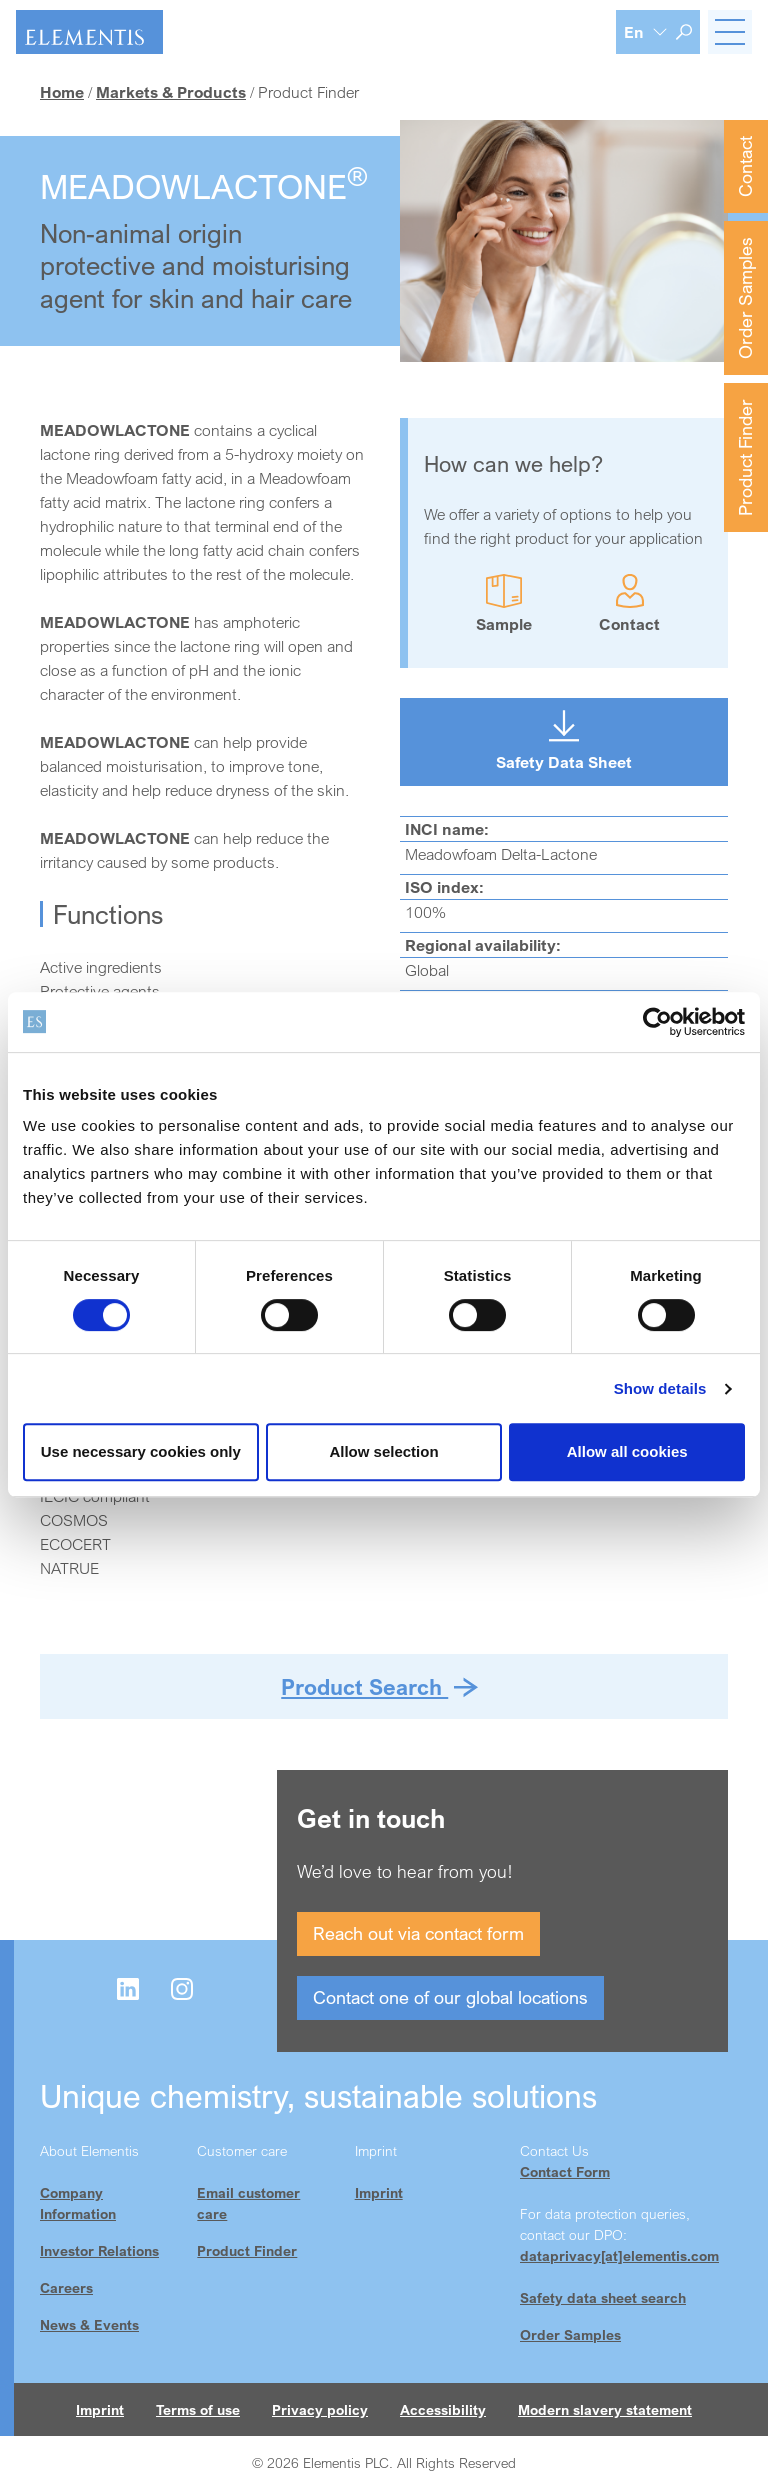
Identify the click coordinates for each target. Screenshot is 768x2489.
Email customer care (248, 2203)
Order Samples (745, 298)
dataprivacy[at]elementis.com (619, 2255)
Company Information (78, 2203)
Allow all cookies (627, 1451)
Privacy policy (320, 2409)
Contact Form (565, 2171)
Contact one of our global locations (450, 1997)
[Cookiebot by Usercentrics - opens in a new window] (657, 1022)
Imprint (379, 2192)
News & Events (89, 2324)
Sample (504, 624)
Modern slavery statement (605, 2409)
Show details (660, 1388)
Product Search (364, 1686)
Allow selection (383, 1451)
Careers (66, 2287)
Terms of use (198, 2409)
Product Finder (745, 457)
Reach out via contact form (418, 1933)
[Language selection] (646, 32)
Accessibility (443, 2409)
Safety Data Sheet (564, 762)
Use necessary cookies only (141, 1451)
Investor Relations (99, 2250)
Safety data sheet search (603, 2297)
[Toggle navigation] (730, 32)
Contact (745, 166)
